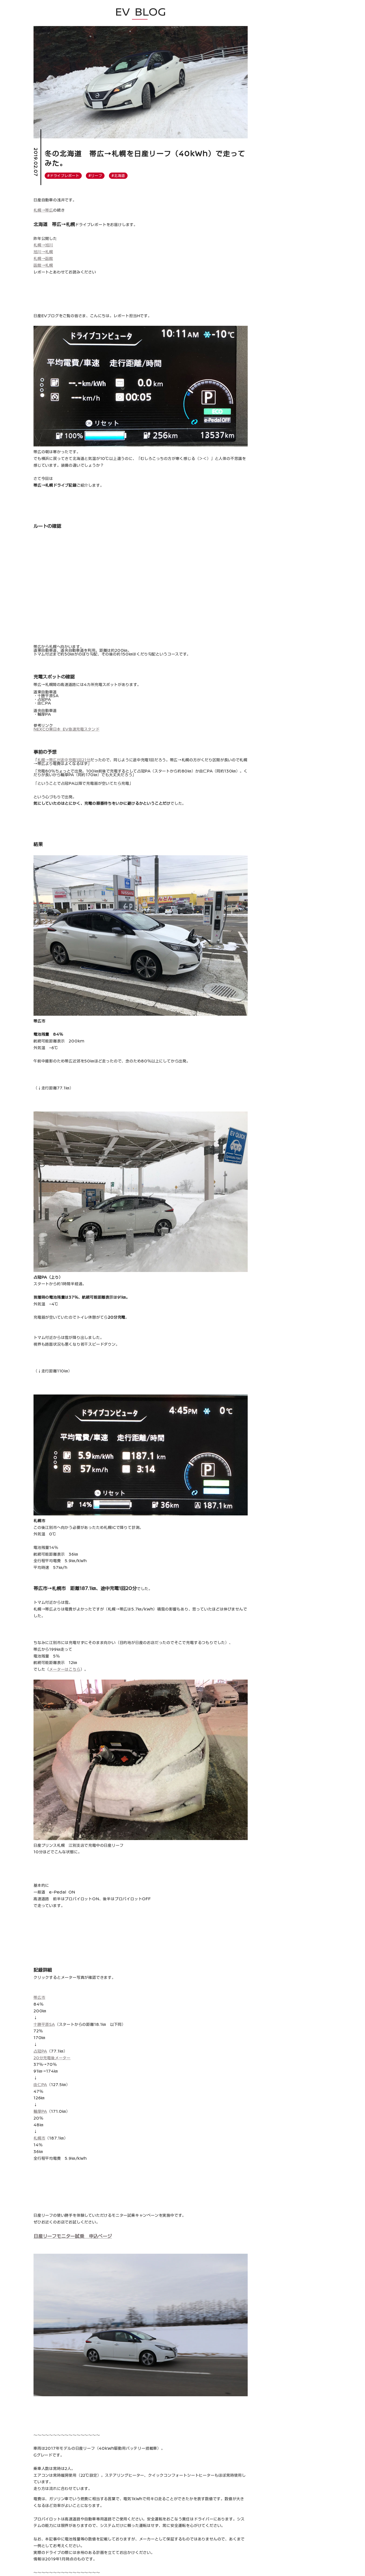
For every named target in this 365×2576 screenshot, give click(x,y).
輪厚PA (40, 2111)
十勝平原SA (44, 2024)
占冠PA (40, 2051)
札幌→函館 (43, 258)
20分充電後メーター (52, 2058)
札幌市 (39, 2138)
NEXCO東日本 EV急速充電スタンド (66, 729)
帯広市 (39, 1997)
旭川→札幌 (43, 252)
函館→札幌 (43, 265)
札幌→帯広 (43, 210)
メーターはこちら (64, 1669)
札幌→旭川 (43, 245)
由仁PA (40, 2085)
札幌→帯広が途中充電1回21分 (64, 760)
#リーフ (95, 175)
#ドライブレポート (63, 175)
